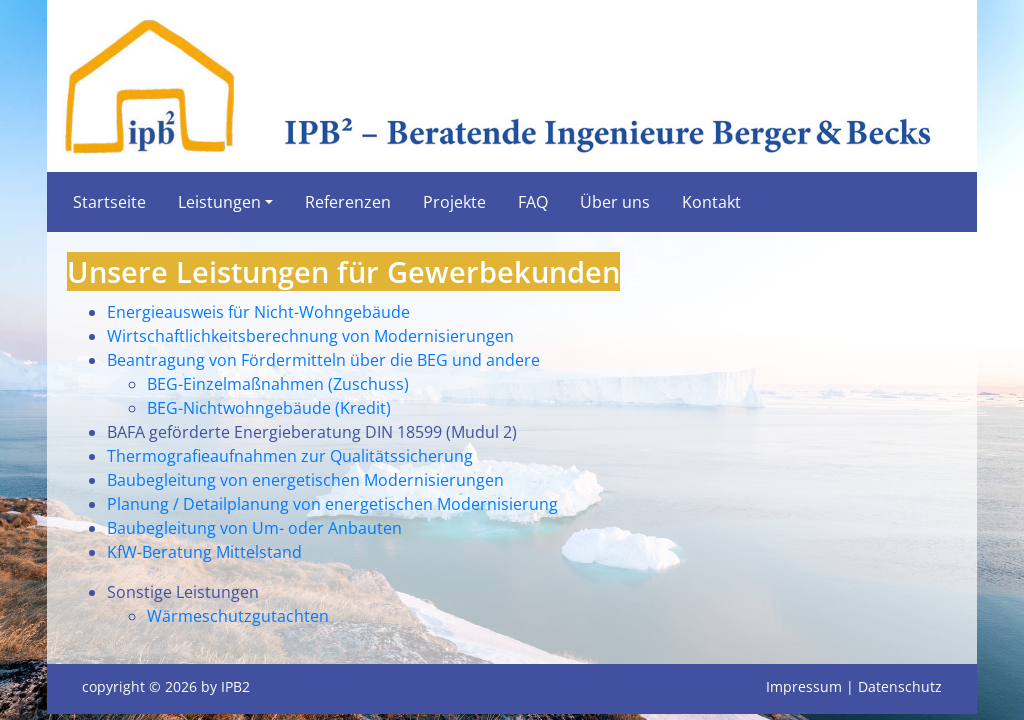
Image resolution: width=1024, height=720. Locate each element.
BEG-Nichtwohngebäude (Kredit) (269, 408)
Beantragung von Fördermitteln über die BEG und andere (323, 360)
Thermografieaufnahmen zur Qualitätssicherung (290, 456)
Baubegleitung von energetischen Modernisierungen (305, 480)
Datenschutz (900, 686)
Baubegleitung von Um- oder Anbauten (254, 528)
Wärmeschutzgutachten (238, 616)
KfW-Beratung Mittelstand (204, 552)
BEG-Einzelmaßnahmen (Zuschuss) (278, 384)
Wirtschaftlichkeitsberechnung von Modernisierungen (310, 336)
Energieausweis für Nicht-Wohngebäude (258, 312)
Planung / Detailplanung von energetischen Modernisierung (332, 504)
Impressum (804, 686)
